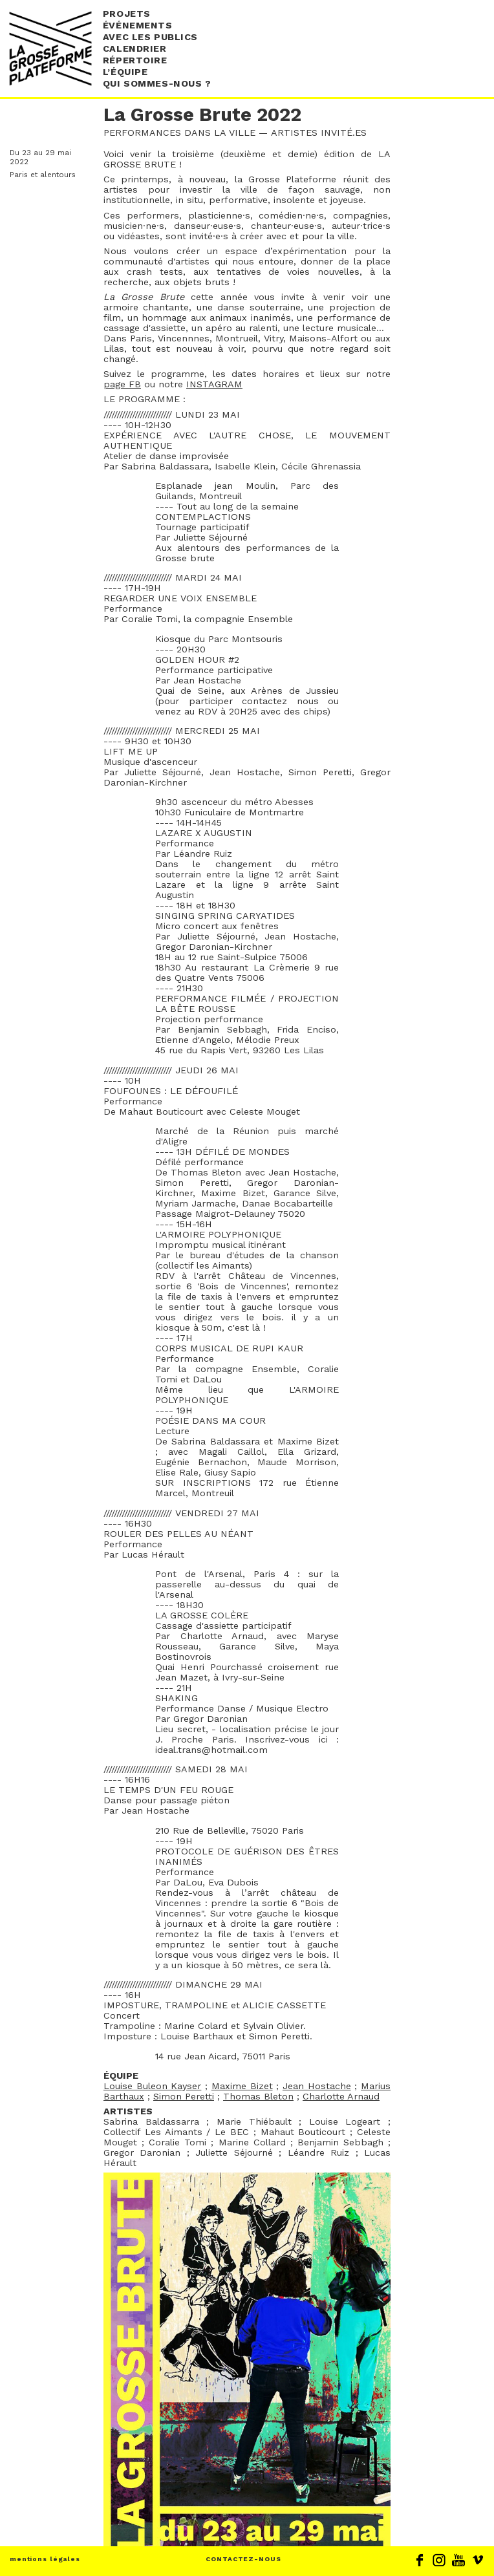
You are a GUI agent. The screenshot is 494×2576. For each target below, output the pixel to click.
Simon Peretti (183, 2096)
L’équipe (125, 72)
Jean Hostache (317, 2086)
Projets (127, 13)
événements (138, 25)
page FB (122, 384)
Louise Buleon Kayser (152, 2086)
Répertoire (135, 60)
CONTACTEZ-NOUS (243, 2558)
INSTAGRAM (214, 384)
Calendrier (135, 48)
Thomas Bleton (258, 2096)
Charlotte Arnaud (341, 2096)
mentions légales (45, 2558)
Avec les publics (150, 37)
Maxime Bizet (242, 2086)
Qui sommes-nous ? (157, 83)
